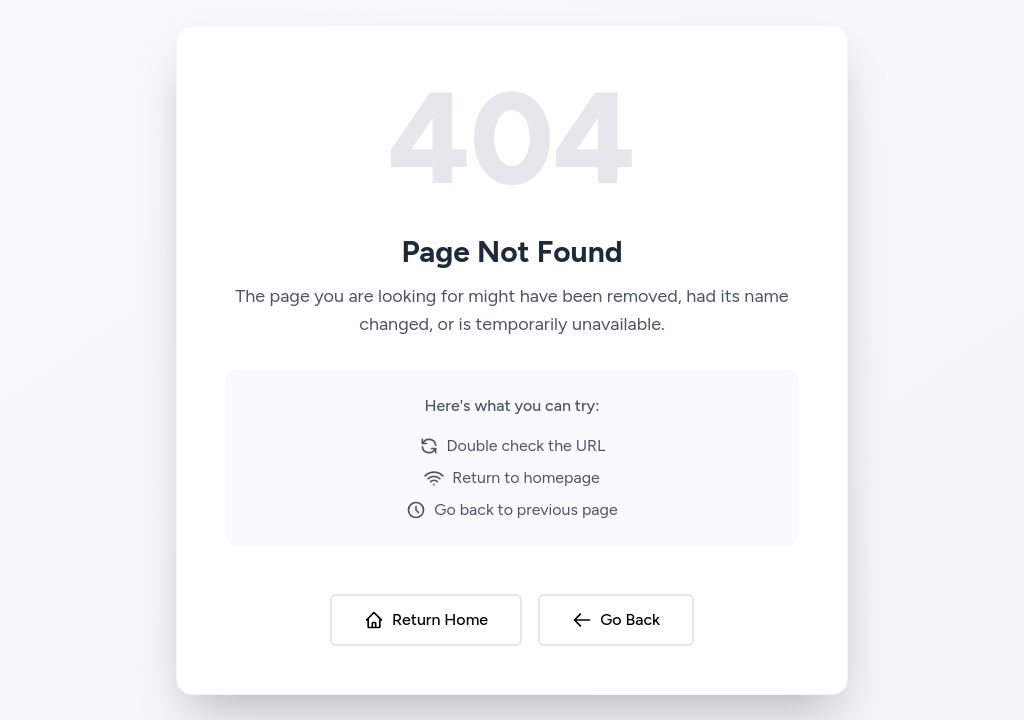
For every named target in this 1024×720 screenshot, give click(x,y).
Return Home (426, 620)
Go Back (616, 620)
